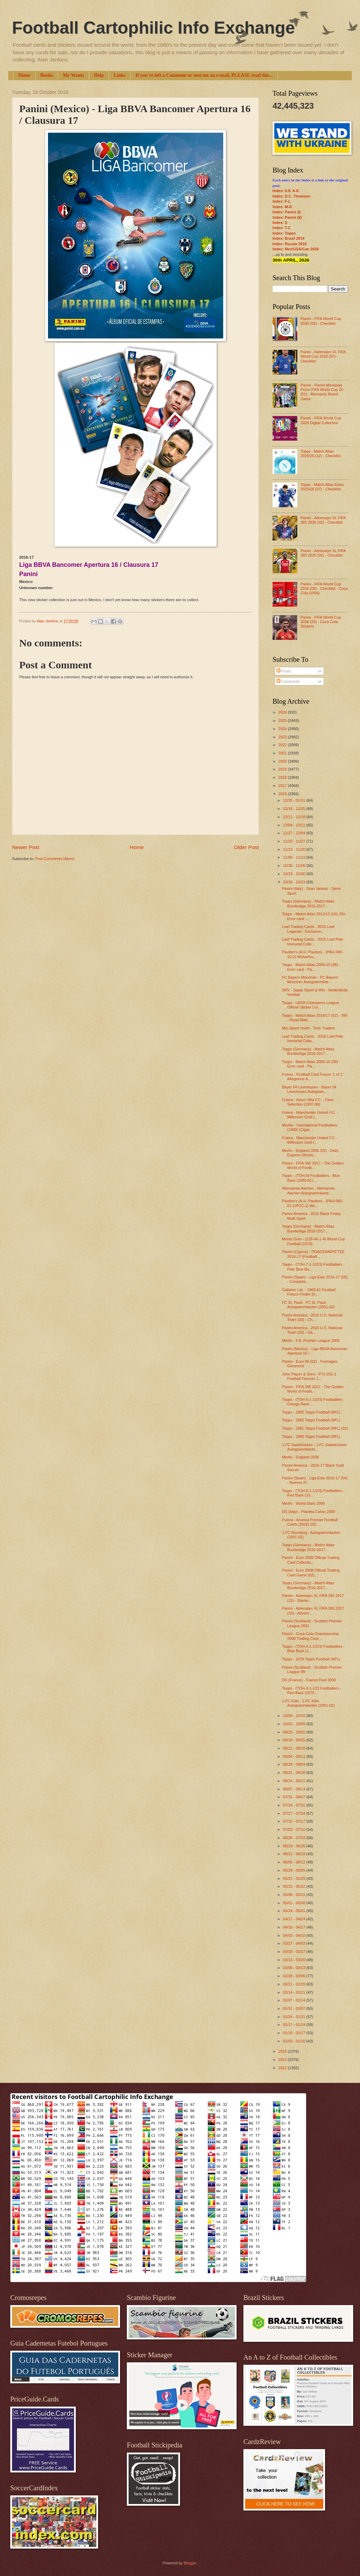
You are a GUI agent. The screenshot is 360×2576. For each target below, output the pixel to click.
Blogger (189, 2563)
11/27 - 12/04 (294, 833)
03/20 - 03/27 (294, 1951)
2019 (283, 769)
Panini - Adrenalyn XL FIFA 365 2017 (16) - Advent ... (313, 1610)
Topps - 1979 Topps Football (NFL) (311, 1659)
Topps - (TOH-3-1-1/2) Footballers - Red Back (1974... (311, 1690)
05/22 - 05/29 (294, 1878)
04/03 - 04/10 (294, 1935)
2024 (283, 729)
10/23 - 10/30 (294, 874)
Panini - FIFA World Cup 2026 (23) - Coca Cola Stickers (320, 622)
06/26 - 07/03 (294, 1838)
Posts (283, 671)
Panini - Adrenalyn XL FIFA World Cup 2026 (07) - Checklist (322, 356)
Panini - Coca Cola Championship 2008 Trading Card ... (310, 1636)
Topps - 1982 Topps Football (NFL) (311, 1420)
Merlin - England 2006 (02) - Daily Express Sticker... (310, 1152)
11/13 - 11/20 (294, 849)
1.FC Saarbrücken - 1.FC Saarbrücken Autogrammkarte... (314, 1447)
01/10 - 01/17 (294, 2033)
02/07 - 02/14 (294, 2000)
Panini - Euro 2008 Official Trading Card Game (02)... (311, 1572)
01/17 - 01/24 (294, 2025)
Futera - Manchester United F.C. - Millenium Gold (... (310, 1114)
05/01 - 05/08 (294, 1903)
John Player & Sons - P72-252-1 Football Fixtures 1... (309, 1376)
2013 (283, 2068)
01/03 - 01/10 (294, 2041)
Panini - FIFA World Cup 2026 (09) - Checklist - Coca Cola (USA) (323, 588)
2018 (283, 777)
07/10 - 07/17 (294, 1821)
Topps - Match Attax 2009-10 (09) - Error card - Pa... (311, 1064)
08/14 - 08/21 (294, 1781)
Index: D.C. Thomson (291, 196)
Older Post (246, 847)
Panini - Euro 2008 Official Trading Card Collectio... (311, 1559)
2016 (283, 794)
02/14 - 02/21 (294, 1992)
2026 (283, 712)
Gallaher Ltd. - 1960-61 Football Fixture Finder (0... (309, 1292)
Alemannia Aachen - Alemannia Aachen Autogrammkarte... (308, 1190)
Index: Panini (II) (287, 217)
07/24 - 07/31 (294, 1805)
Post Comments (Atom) (54, 859)
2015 (283, 2051)
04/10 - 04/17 (294, 1927)
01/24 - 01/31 (294, 2017)
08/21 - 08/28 (294, 1772)
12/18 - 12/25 (294, 809)
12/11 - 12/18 (294, 817)
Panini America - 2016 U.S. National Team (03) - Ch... (312, 1317)
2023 (283, 737)
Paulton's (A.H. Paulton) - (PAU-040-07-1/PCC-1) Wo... (312, 1203)
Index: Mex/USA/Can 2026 (296, 249)
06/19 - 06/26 (294, 1846)
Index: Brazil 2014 (288, 238)
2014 (283, 2060)
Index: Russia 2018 (290, 244)
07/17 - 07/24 (294, 1813)
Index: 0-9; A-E (286, 191)
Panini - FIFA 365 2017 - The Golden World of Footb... (313, 1165)
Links (119, 75)
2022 (283, 745)
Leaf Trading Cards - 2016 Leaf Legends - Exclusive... (308, 929)
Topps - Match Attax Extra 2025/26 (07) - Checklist (322, 486)
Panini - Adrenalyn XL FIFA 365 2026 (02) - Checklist (322, 520)
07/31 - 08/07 (294, 1797)
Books (46, 75)
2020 (283, 761)
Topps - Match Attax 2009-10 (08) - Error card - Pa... (311, 967)
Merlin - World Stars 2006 (303, 1503)
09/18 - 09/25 (294, 1740)
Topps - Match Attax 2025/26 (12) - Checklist (320, 453)
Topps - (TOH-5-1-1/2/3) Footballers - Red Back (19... (313, 1493)
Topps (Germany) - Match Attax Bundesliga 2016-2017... (308, 903)
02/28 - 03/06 (294, 1976)
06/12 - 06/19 (294, 1854)
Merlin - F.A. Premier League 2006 (311, 1340)
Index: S (280, 222)
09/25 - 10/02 (294, 1732)
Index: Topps (284, 233)
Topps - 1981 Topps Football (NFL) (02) (315, 1428)
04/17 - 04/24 (294, 1919)
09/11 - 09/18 (294, 1748)
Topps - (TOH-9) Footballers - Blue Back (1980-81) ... (311, 1177)
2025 (283, 720)
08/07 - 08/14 (294, 1789)
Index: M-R (282, 207)
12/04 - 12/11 (294, 825)
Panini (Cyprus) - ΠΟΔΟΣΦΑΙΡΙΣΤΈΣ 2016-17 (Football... (313, 1254)
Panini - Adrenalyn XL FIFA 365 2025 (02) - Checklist (322, 553)
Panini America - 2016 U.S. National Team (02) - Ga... (312, 1330)
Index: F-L (282, 201)
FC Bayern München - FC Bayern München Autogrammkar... (310, 979)
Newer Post (25, 847)
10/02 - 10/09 (294, 1724)
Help (99, 75)
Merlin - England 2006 (300, 1457)
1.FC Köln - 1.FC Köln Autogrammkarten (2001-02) (308, 1703)
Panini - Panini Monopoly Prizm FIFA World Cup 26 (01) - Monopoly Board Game (321, 392)
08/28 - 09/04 (294, 1764)
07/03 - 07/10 (294, 1829)
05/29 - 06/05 (294, 1870)
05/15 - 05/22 (294, 1886)
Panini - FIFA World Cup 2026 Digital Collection (320, 420)
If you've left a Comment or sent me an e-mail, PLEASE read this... (204, 75)
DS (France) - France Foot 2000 (309, 1680)
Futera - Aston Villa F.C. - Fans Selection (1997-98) (308, 1102)
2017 (283, 786)
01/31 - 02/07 (294, 2008)
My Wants (73, 75)
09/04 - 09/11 (294, 1756)
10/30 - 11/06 (294, 865)
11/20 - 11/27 (294, 841)
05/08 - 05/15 (294, 1895)
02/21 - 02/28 (294, 1984)
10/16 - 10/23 (294, 882)
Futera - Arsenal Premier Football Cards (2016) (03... (310, 1522)
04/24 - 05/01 (294, 1911)
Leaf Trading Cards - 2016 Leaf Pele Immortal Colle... (312, 941)
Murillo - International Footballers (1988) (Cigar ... (309, 1127)
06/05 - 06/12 (294, 1862)
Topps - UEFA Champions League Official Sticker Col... (310, 1005)
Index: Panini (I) (287, 212)
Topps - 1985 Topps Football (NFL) (311, 1412)
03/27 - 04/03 (294, 1943)
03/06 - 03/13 (294, 1968)
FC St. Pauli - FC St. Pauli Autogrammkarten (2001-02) (308, 1304)
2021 (283, 753)
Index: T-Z (281, 228)
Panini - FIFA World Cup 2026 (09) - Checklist (320, 321)
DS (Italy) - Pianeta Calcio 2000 (308, 1512)
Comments (288, 681)
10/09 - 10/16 (294, 1716)
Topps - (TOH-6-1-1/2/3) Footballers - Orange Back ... (313, 1401)
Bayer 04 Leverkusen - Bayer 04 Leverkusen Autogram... (309, 1089)
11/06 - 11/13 (294, 857)
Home (24, 75)
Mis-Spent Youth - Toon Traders (308, 1028)
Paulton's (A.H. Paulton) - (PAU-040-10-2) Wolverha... (312, 954)
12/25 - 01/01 (294, 800)
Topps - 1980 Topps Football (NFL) (311, 1436)
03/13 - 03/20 (294, 1960)
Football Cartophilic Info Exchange (153, 27)
